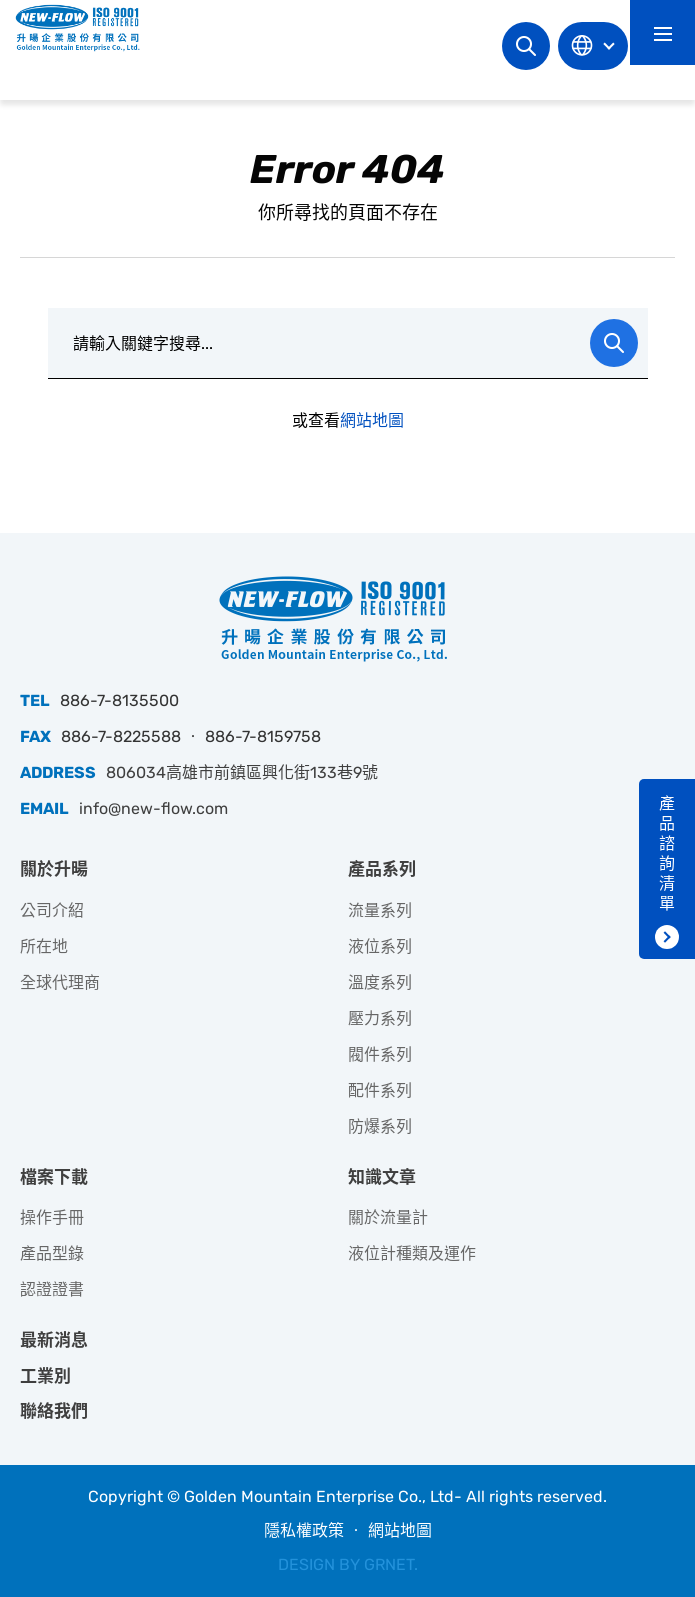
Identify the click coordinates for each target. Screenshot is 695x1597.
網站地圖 (372, 420)
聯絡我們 (54, 1411)
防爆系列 (380, 1126)
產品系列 (382, 869)
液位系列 (380, 946)
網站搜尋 (526, 46)
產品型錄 (52, 1253)
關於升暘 (54, 869)
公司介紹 (52, 910)
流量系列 (380, 910)
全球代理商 (60, 982)
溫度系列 (380, 982)
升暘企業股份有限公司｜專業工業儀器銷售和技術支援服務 (85, 27)
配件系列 (380, 1090)
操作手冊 (52, 1217)
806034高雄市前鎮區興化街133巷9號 (242, 772)
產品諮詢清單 (667, 853)
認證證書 (52, 1289)
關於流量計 (388, 1217)
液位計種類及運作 (412, 1253)
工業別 (45, 1376)
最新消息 (54, 1340)
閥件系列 (380, 1054)
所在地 (44, 946)
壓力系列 (380, 1018)
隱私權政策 (304, 1530)
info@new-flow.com (153, 808)
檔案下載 (54, 1177)
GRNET (389, 1564)
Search (614, 343)
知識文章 (382, 1177)
